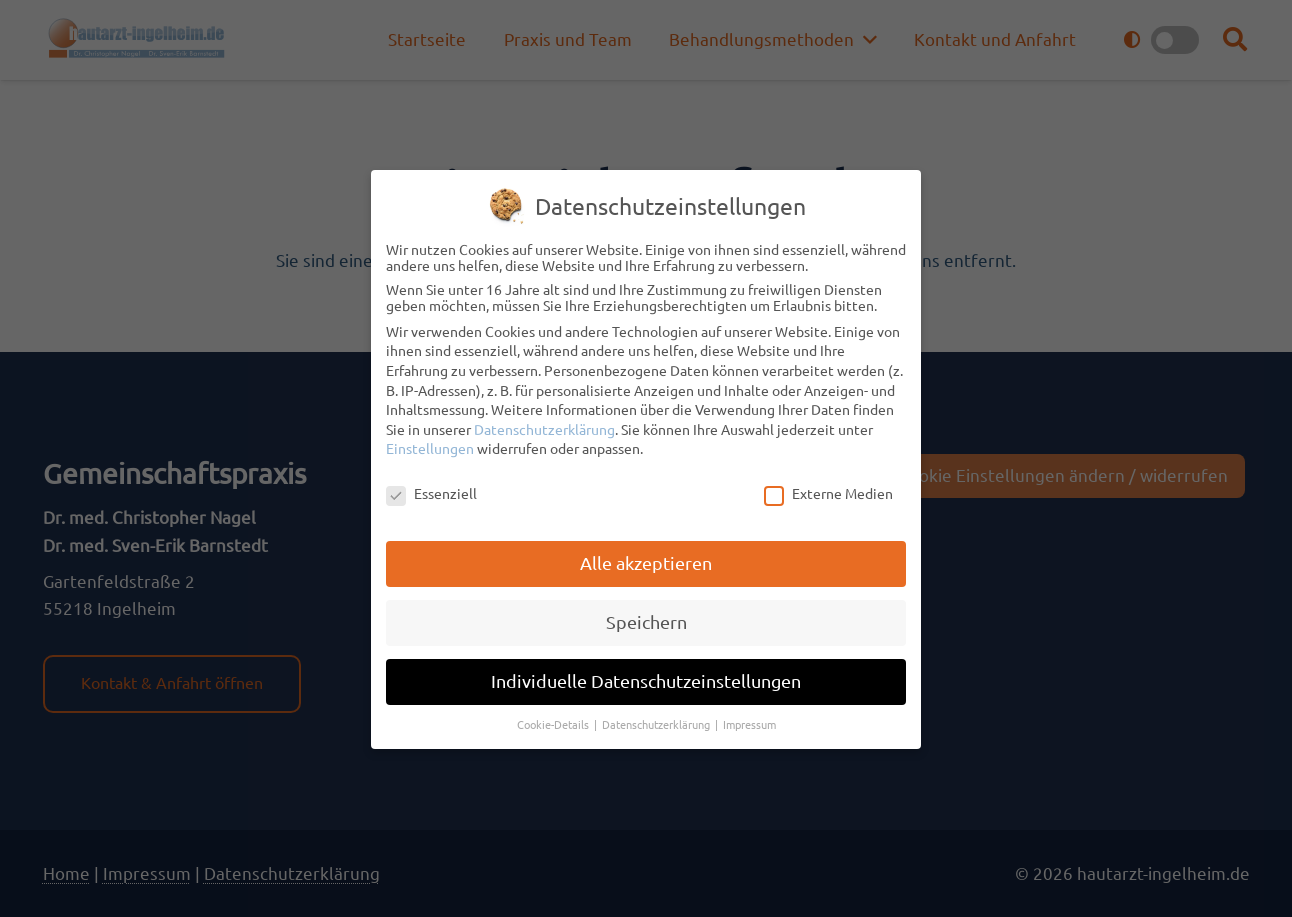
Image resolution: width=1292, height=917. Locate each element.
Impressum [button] (749, 722)
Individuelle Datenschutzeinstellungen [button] (646, 678)
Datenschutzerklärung (544, 427)
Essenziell (431, 492)
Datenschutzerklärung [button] (657, 722)
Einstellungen (430, 447)
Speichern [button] (646, 619)
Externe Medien (828, 492)
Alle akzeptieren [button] (646, 561)
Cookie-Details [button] (554, 722)
